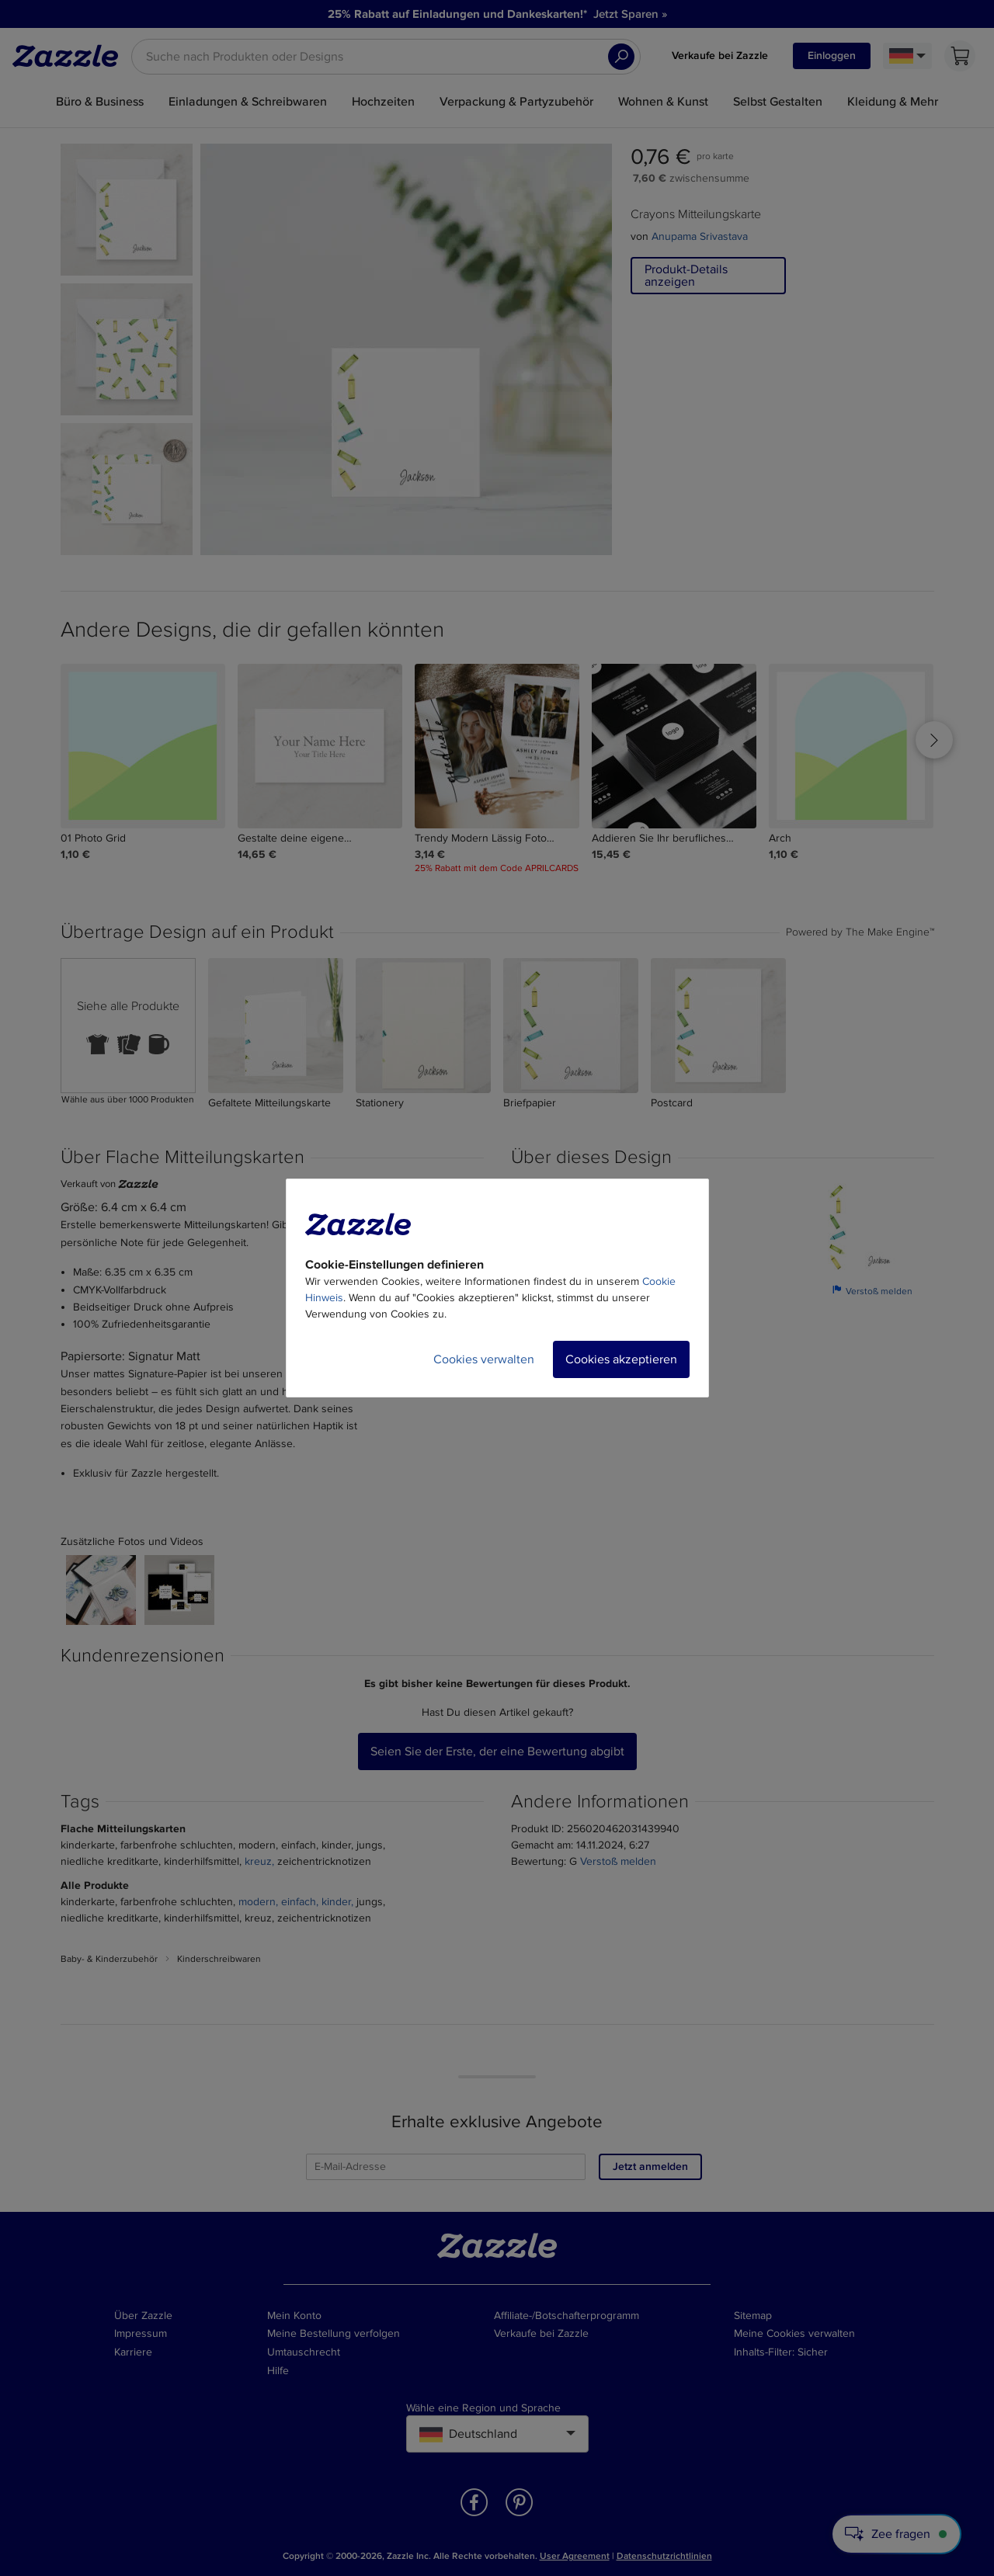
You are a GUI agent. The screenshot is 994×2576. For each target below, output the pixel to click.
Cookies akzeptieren (621, 1359)
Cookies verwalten (483, 1359)
